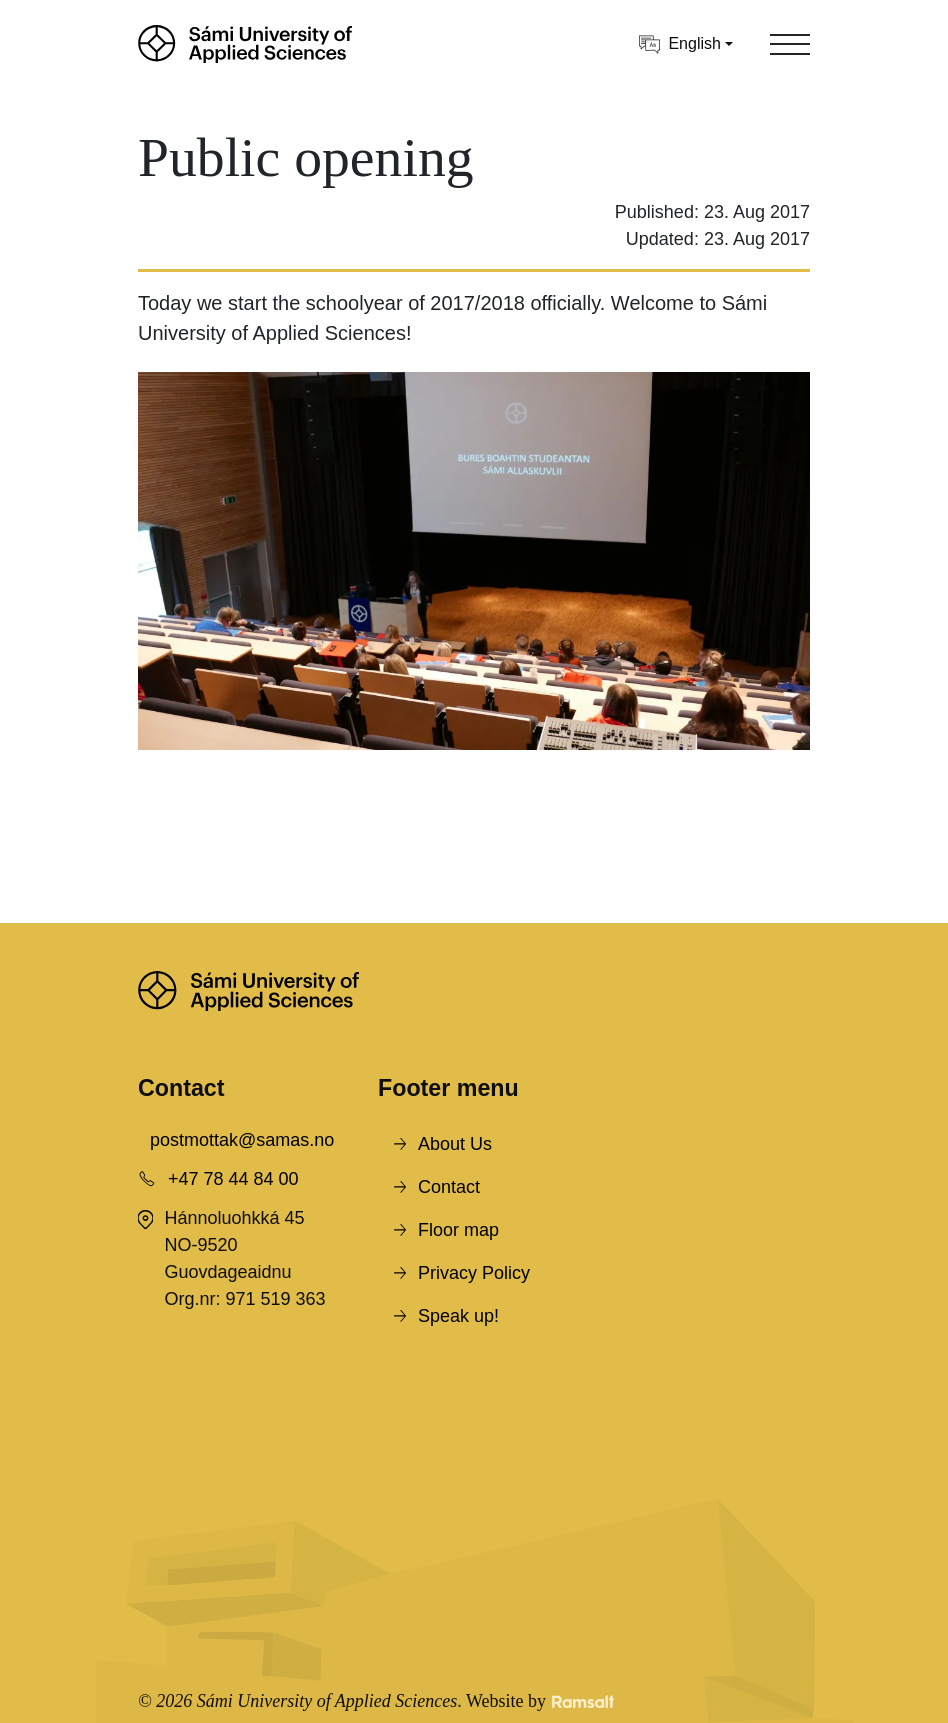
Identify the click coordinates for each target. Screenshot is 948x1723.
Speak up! (458, 1316)
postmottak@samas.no (242, 1140)
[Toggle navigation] (790, 44)
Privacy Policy (474, 1273)
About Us (455, 1144)
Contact (449, 1187)
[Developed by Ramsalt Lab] (583, 1701)
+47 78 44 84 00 (233, 1179)
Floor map (458, 1230)
